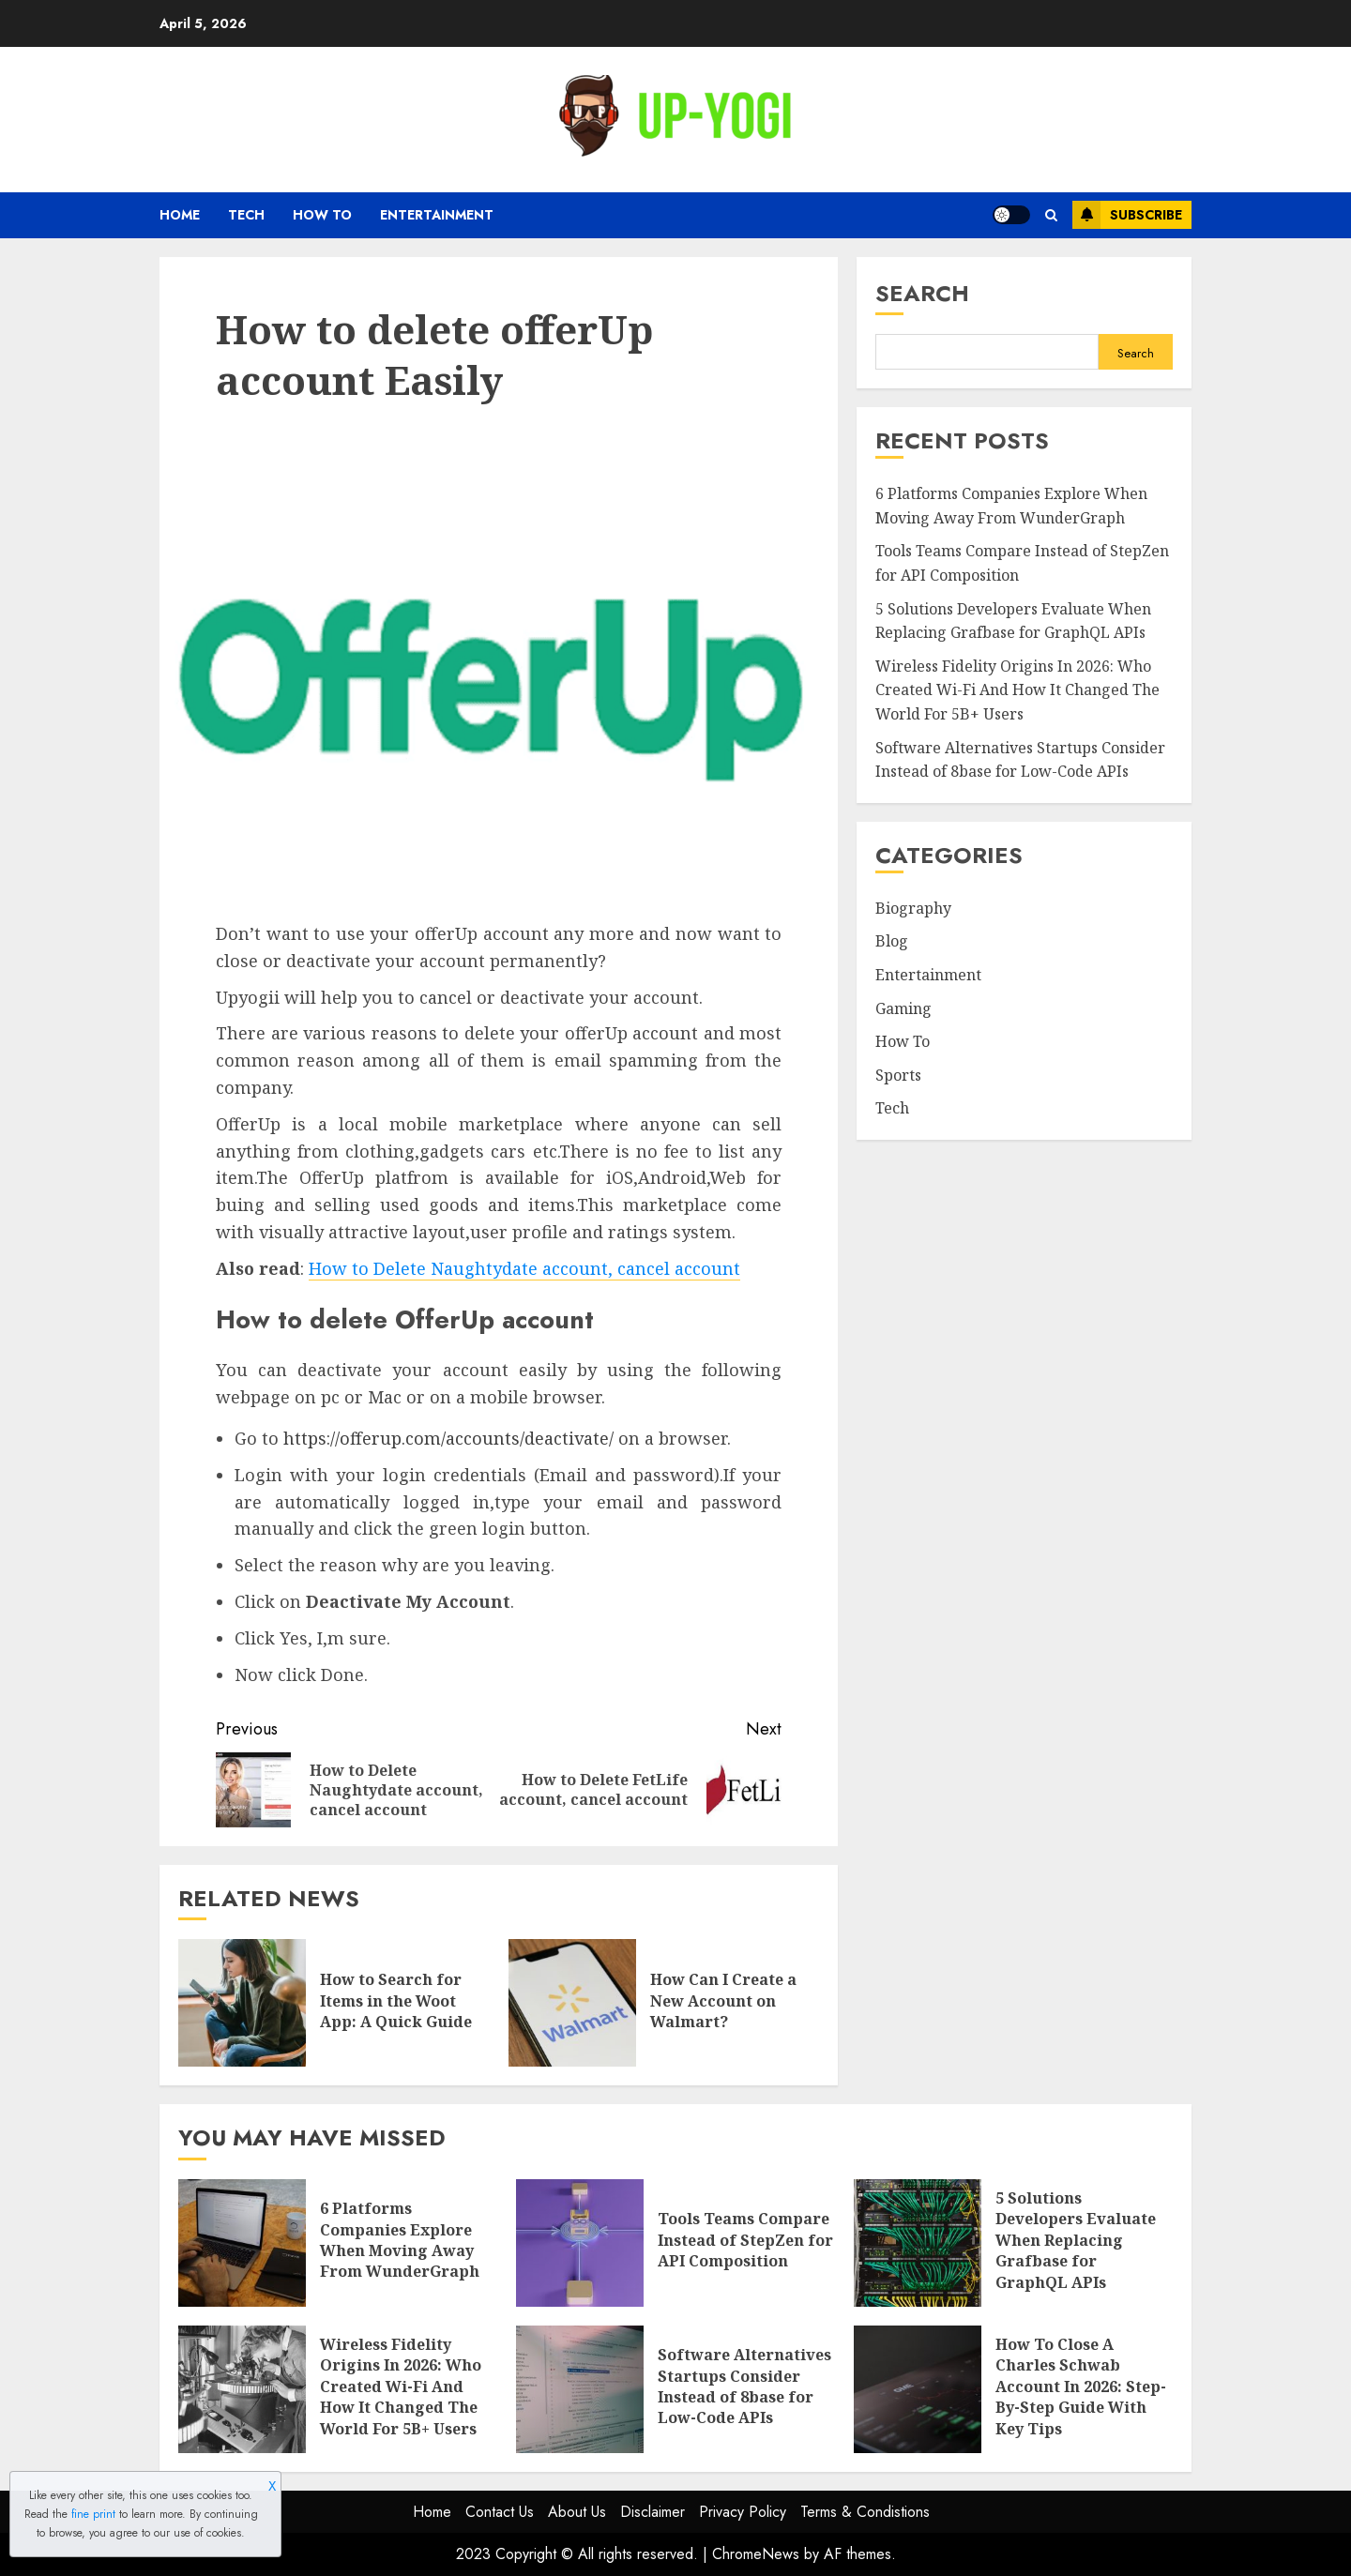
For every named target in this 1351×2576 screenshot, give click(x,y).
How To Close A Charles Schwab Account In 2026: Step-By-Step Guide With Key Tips (1080, 2386)
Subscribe (1127, 215)
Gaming (903, 1008)
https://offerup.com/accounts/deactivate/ (448, 1438)
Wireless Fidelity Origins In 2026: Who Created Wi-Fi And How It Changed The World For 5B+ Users (1017, 690)
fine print (93, 2514)
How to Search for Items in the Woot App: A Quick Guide (396, 2000)
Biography (913, 908)
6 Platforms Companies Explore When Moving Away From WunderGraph (399, 2239)
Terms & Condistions (865, 2512)
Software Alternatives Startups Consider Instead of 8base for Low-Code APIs (744, 2386)
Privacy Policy (742, 2512)
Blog (891, 941)
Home (179, 214)
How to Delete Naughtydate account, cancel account (524, 1268)
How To (322, 214)
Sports (898, 1075)
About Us (577, 2512)
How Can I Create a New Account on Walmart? (723, 2000)
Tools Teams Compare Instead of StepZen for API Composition (745, 2239)
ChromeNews (755, 2554)
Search (922, 293)
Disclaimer (652, 2512)
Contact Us (499, 2512)
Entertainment (436, 214)
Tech (246, 214)
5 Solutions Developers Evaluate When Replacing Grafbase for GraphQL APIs (1075, 2240)
